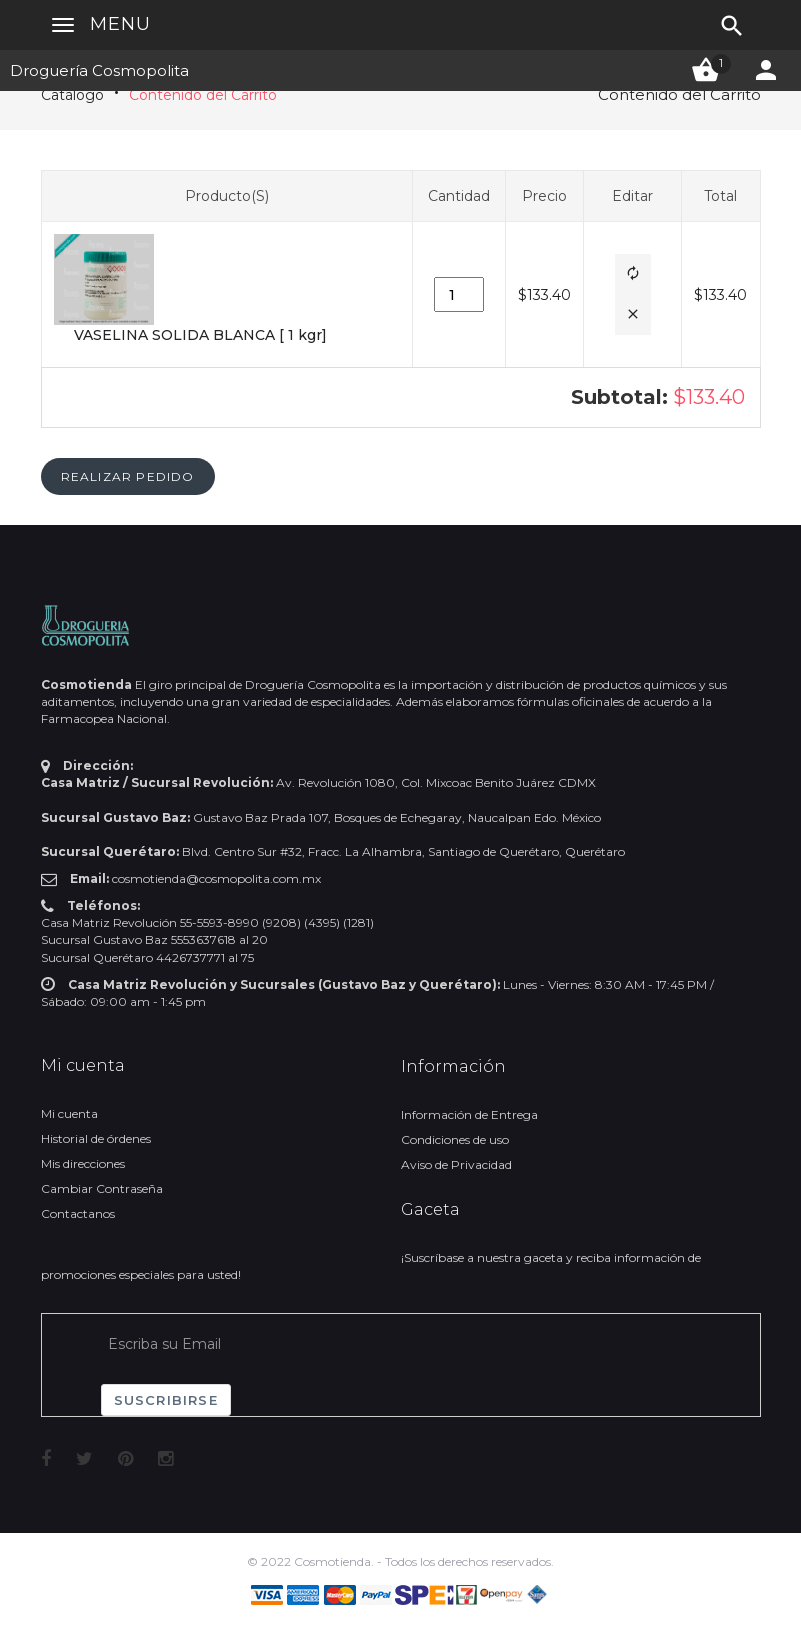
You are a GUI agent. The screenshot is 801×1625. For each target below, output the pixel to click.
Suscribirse (166, 1400)
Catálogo (72, 95)
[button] (633, 274)
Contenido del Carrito (203, 95)
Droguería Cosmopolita (99, 70)
